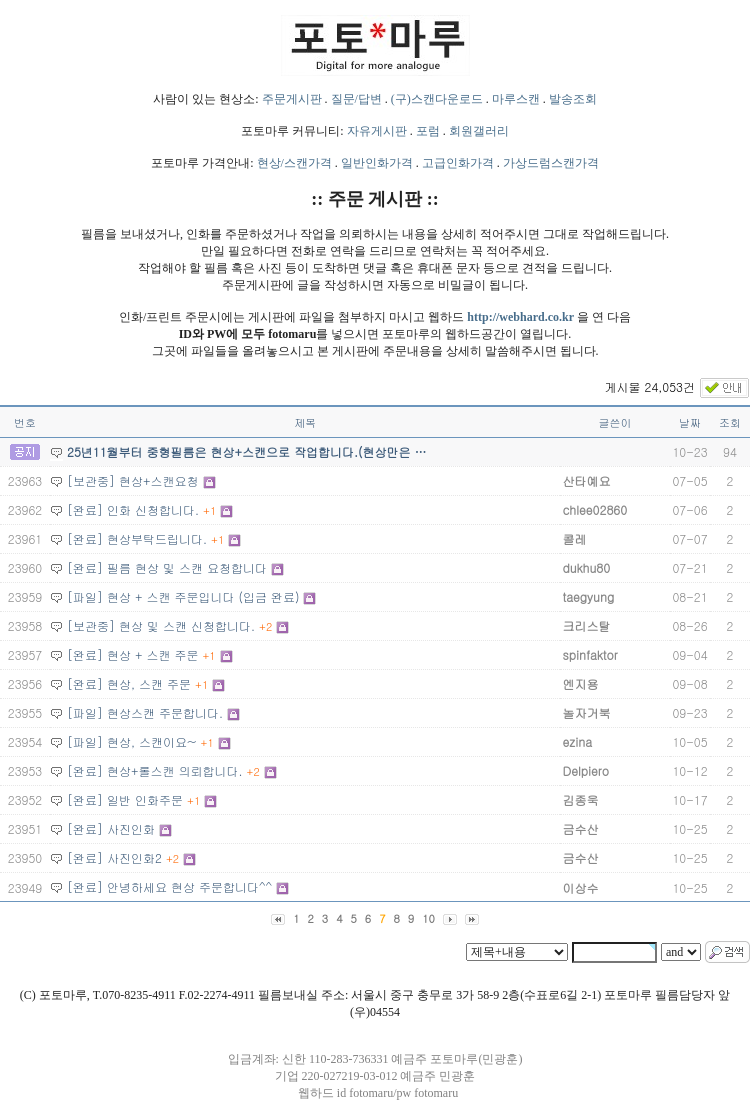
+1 (209, 510)
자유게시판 (377, 131)
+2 (265, 626)
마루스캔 (516, 99)
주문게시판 (292, 99)
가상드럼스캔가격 (551, 163)
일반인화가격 (377, 163)
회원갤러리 (479, 131)
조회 (730, 422)
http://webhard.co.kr (520, 317)
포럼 (428, 131)
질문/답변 (356, 99)
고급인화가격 (458, 163)
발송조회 (573, 99)
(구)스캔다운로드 (437, 99)
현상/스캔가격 (294, 163)
